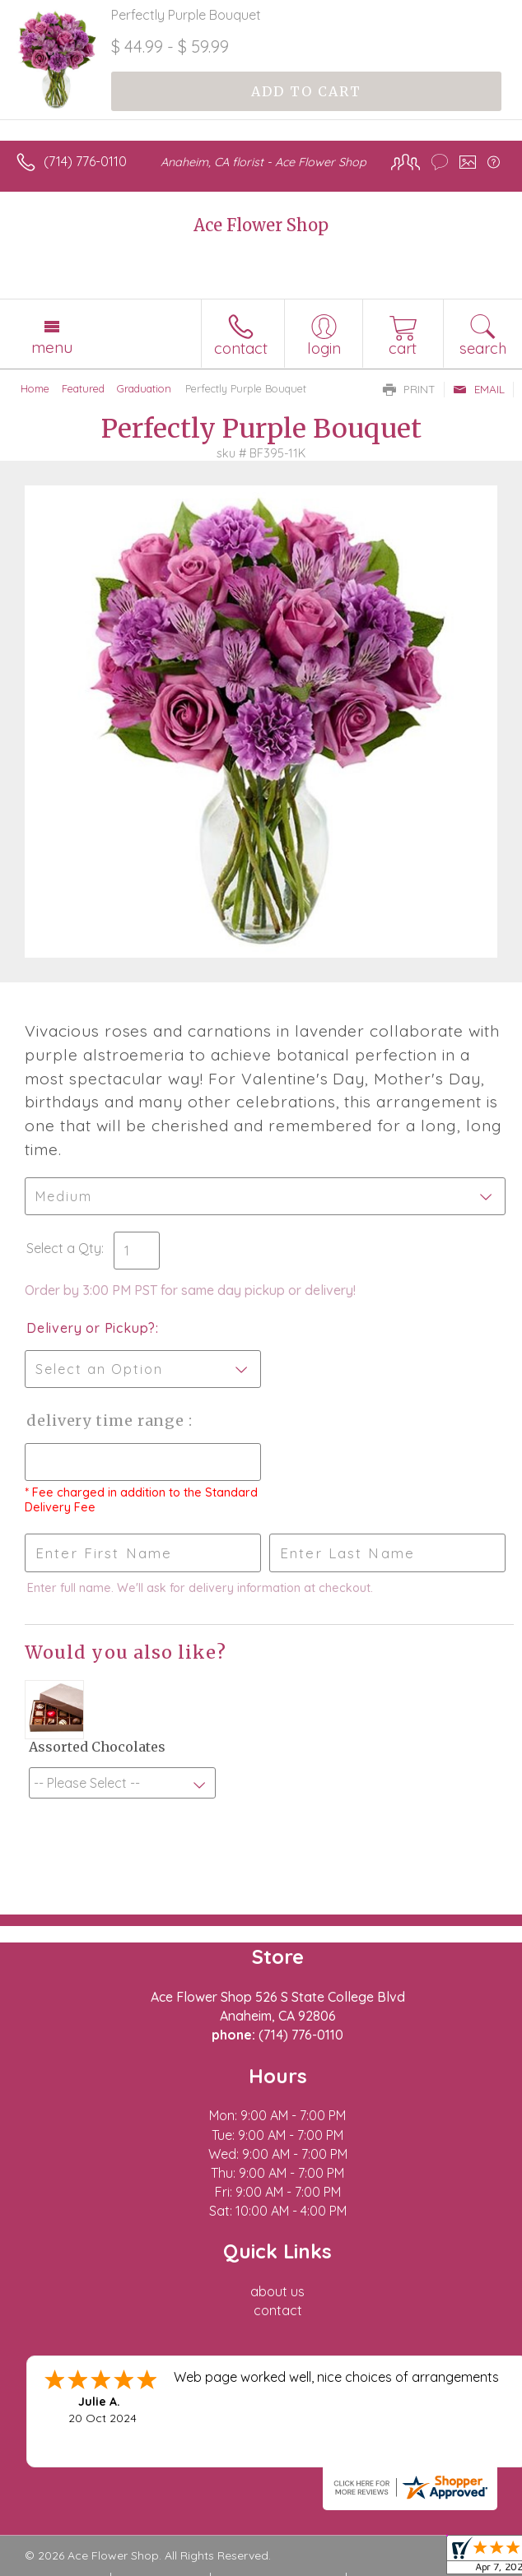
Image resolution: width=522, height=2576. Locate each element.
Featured (83, 388)
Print (409, 389)
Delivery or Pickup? (91, 1328)
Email (479, 389)
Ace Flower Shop (261, 225)
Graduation (144, 388)
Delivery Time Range (107, 1420)
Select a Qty (63, 1248)
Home (35, 388)
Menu (51, 347)
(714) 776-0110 (85, 161)
